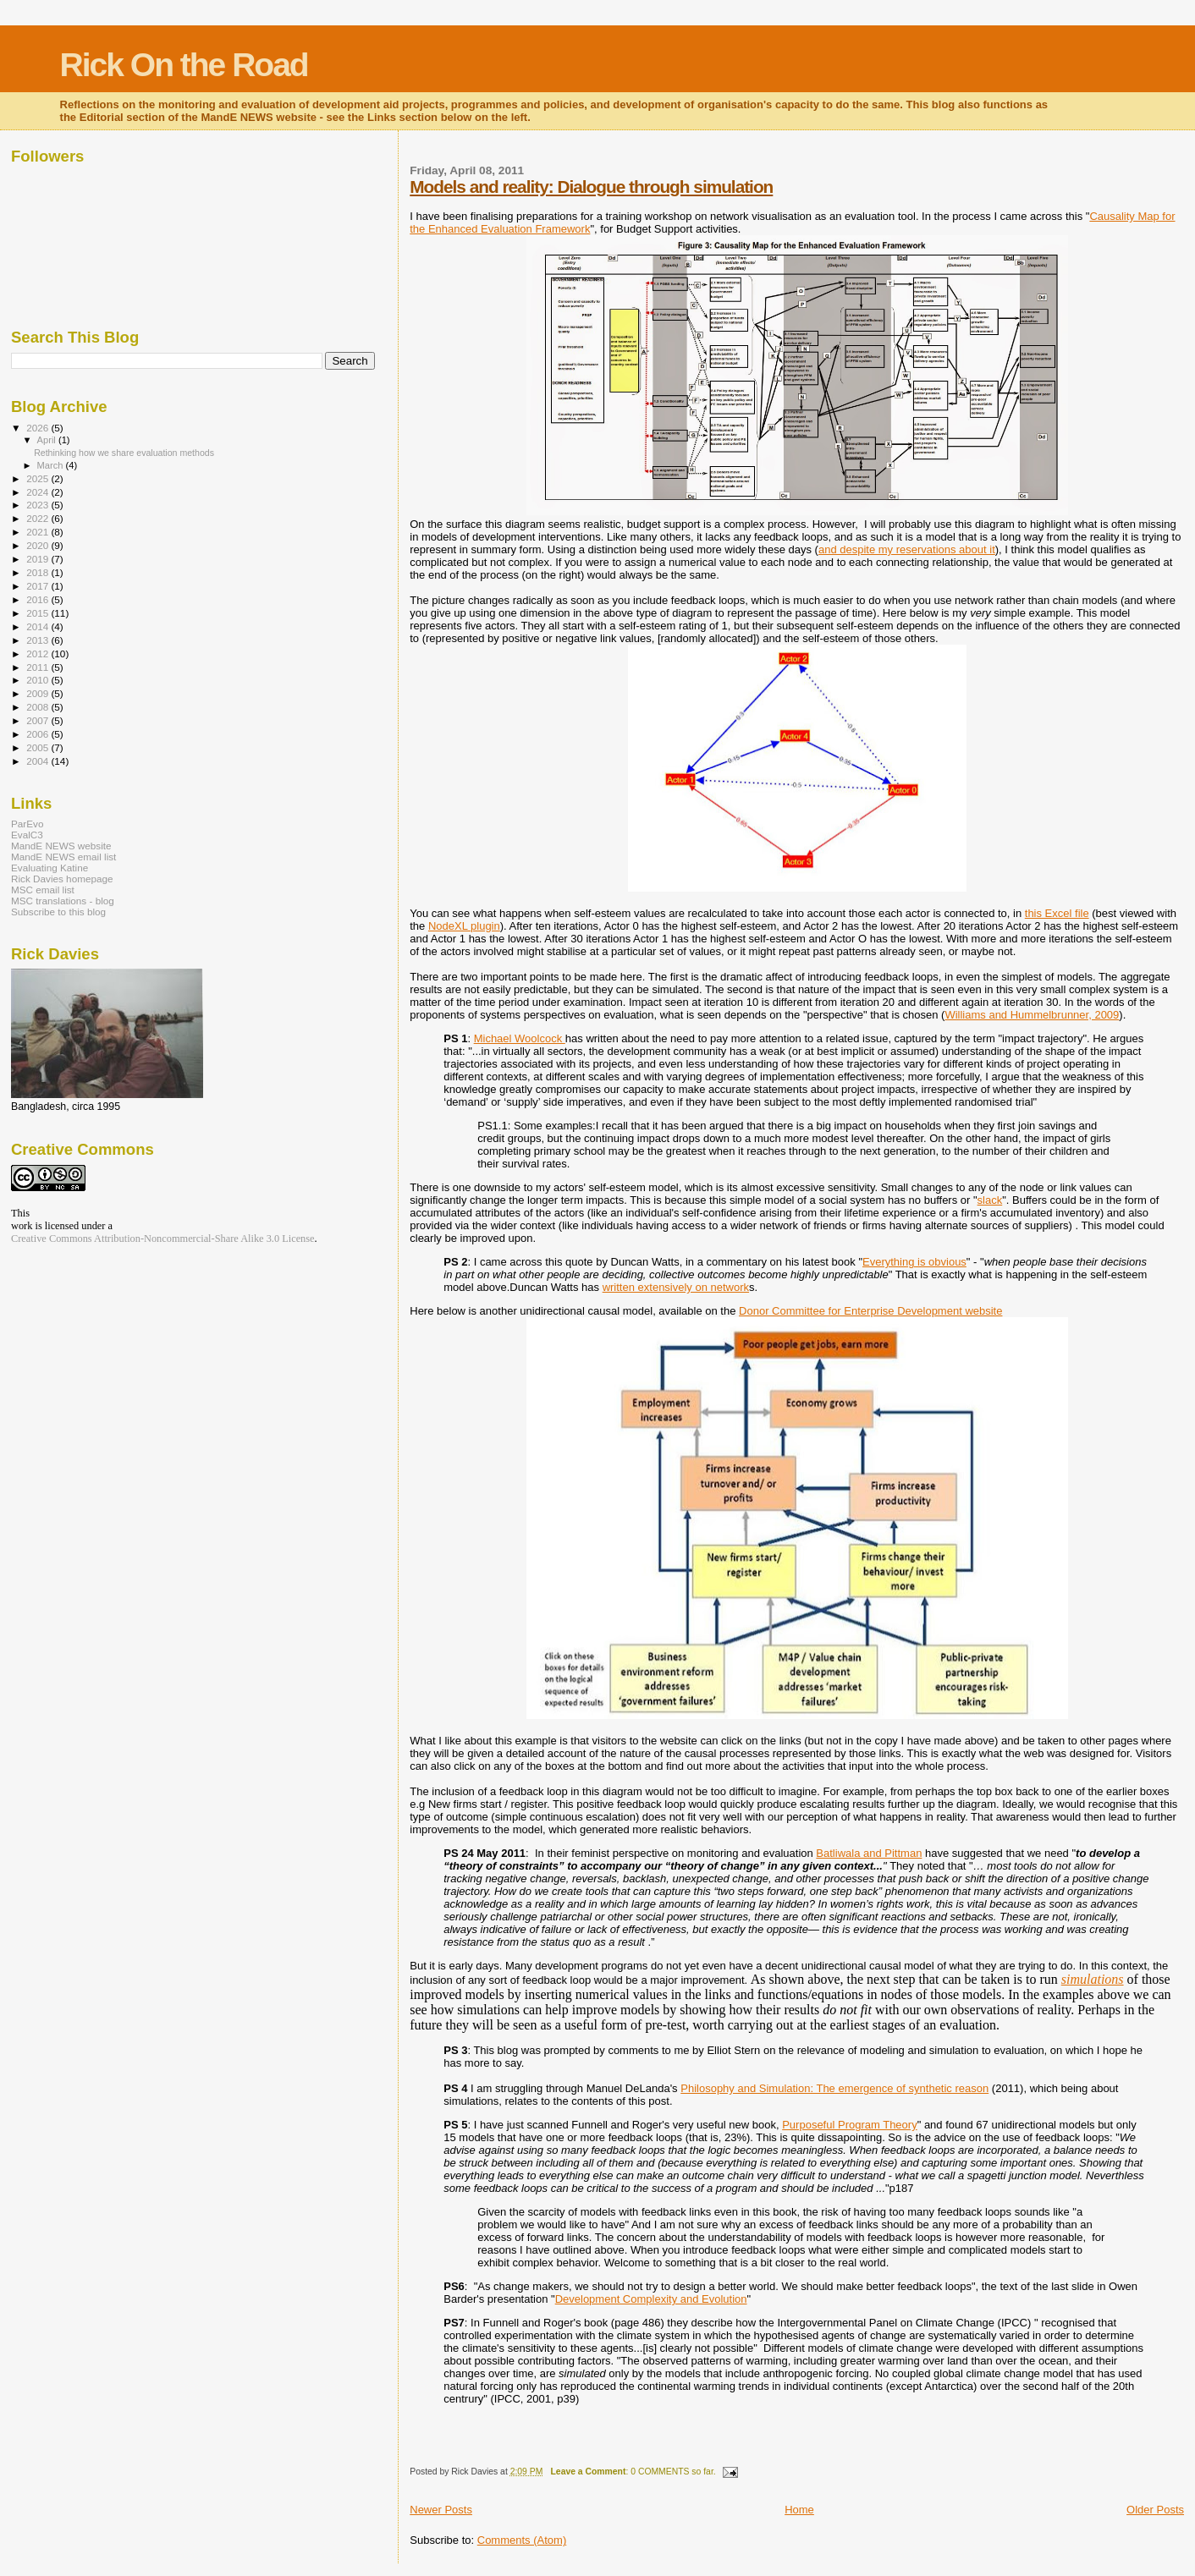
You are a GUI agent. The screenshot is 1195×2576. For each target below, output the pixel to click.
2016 (38, 599)
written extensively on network (676, 1287)
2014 (38, 626)
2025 (38, 478)
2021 (38, 531)
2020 (38, 545)
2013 (38, 639)
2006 (38, 733)
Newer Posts (441, 2509)
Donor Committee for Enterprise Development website (870, 1310)
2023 (38, 504)
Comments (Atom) (521, 2540)
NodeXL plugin (464, 926)
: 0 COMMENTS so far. (633, 2471)
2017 (38, 585)
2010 (38, 679)
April (47, 440)
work (21, 1226)
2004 (38, 760)
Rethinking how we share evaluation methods (124, 453)
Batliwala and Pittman (869, 1853)
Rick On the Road (184, 65)
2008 (38, 706)
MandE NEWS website (61, 845)
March (51, 465)
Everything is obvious (914, 1261)
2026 (38, 427)
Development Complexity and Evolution (651, 2299)
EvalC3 (27, 834)
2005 (38, 747)
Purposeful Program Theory (849, 2124)
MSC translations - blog (62, 900)
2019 (38, 558)
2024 (38, 491)
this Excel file (1057, 913)
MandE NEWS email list (63, 856)
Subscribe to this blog (58, 911)
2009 (38, 693)
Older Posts (1155, 2509)
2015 (38, 612)
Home (799, 2509)
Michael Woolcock (519, 1038)
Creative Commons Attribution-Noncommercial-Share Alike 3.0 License (163, 1238)
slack (990, 1200)
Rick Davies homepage (62, 878)
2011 (38, 667)
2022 (38, 518)
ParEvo (27, 823)
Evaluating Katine (49, 867)
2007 (38, 720)
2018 (38, 572)
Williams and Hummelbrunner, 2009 (1031, 1014)
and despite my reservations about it (906, 549)
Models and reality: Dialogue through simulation (591, 186)
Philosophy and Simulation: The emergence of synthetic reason (834, 2088)
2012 (38, 653)
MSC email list (42, 889)
